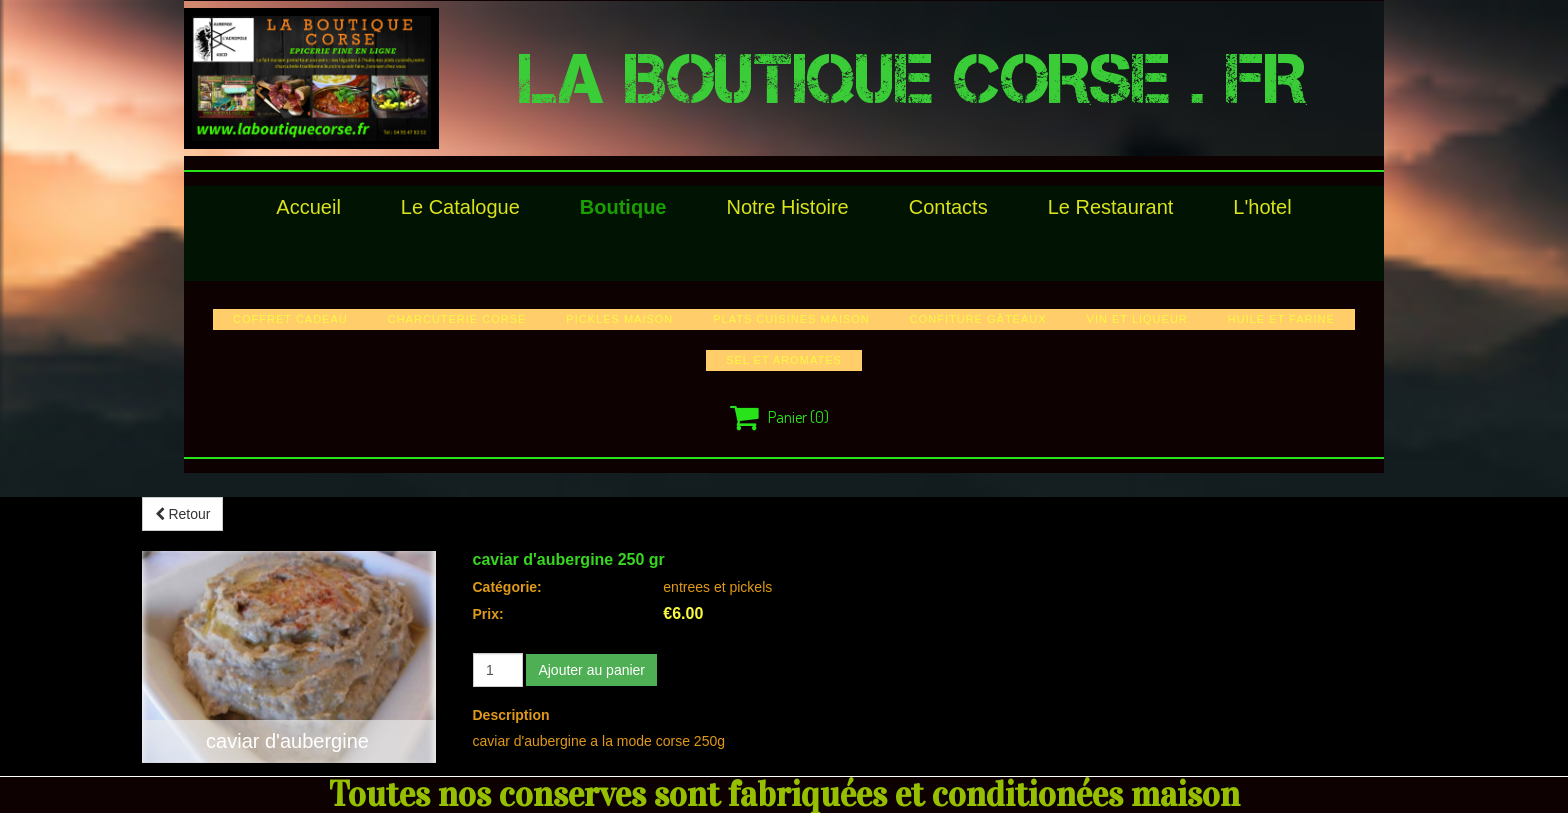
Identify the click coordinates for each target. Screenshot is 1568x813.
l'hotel (1262, 207)
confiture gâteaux (978, 319)
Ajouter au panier (591, 670)
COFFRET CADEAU (290, 319)
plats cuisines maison (791, 319)
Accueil (308, 207)
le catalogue (460, 207)
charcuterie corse (457, 319)
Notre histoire (787, 207)
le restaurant (1111, 207)
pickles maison (619, 319)
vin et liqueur (1137, 319)
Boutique (623, 207)
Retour (183, 514)
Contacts (948, 207)
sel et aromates (784, 360)
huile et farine (1281, 319)
